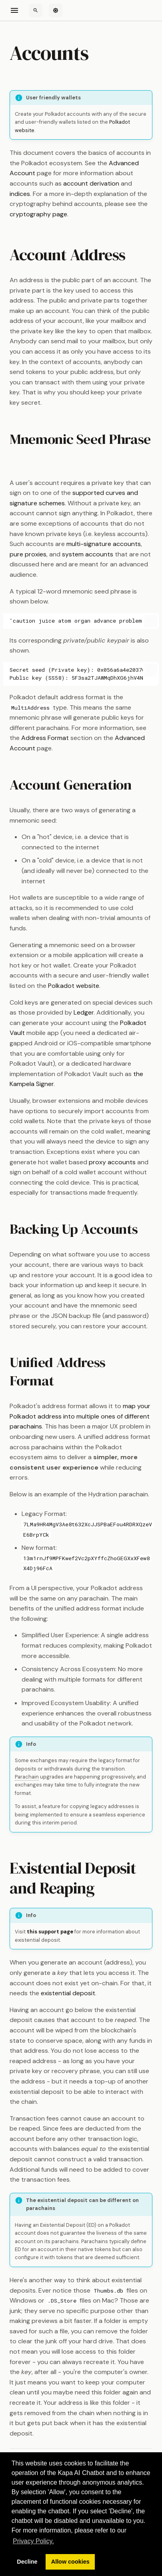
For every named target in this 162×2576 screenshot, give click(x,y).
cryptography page (38, 214)
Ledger (84, 1012)
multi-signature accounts (103, 544)
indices (20, 194)
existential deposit (68, 1993)
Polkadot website (73, 985)
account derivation (91, 183)
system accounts (87, 554)
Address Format (45, 738)
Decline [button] (27, 2561)
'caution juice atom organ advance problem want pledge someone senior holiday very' (76, 620)
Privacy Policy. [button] (33, 2541)
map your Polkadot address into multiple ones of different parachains (80, 1416)
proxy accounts (112, 1162)
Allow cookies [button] (70, 2561)
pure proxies (28, 554)
